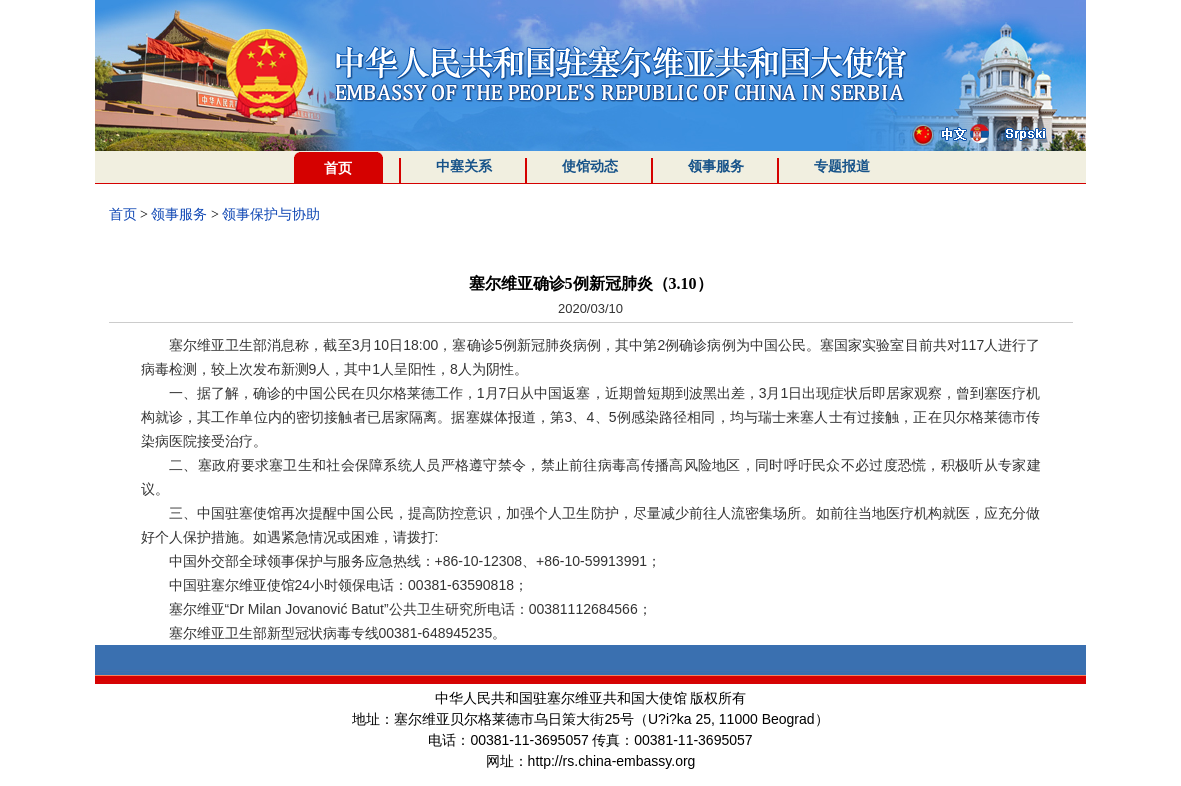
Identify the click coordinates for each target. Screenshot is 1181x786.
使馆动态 (590, 166)
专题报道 (842, 166)
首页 (338, 168)
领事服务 (716, 166)
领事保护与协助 (271, 214)
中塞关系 (464, 166)
